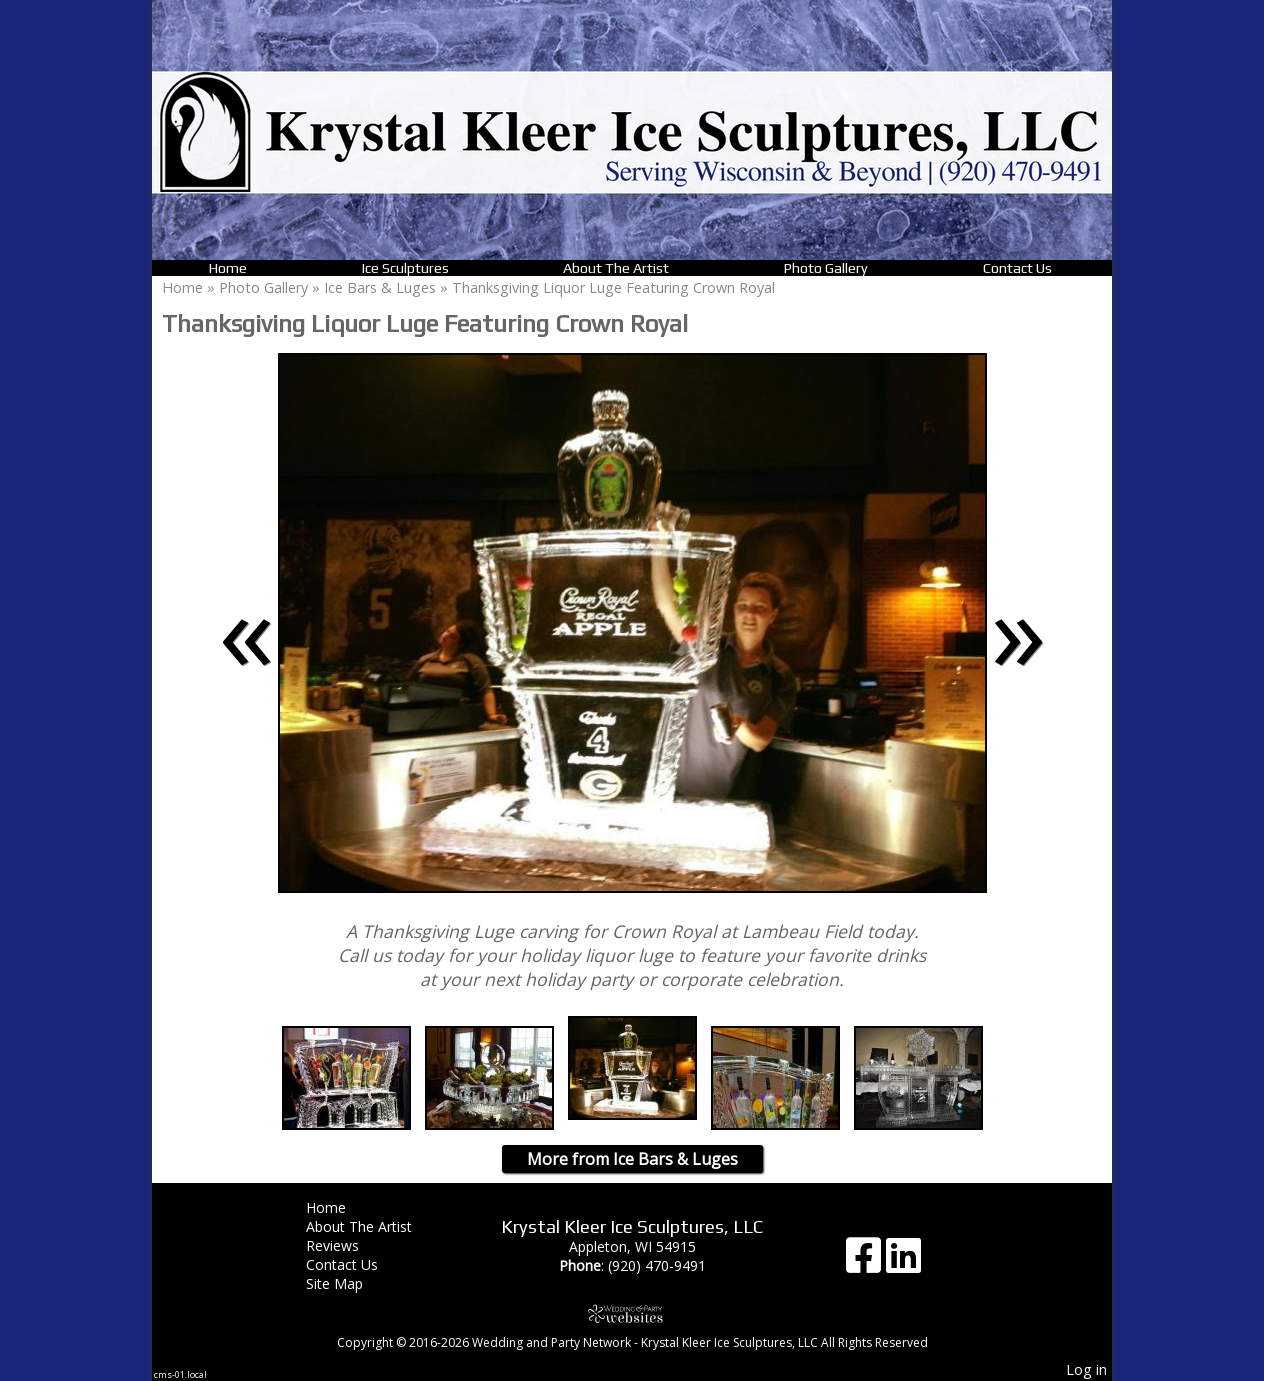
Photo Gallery (826, 268)
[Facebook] (866, 1262)
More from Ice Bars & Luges (632, 1159)
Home (228, 268)
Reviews (347, 1245)
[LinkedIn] (903, 1262)
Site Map (349, 1283)
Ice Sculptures (405, 268)
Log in (1086, 1369)
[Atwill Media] (632, 1313)
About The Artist (616, 268)
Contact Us (1017, 268)
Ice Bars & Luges (382, 287)
